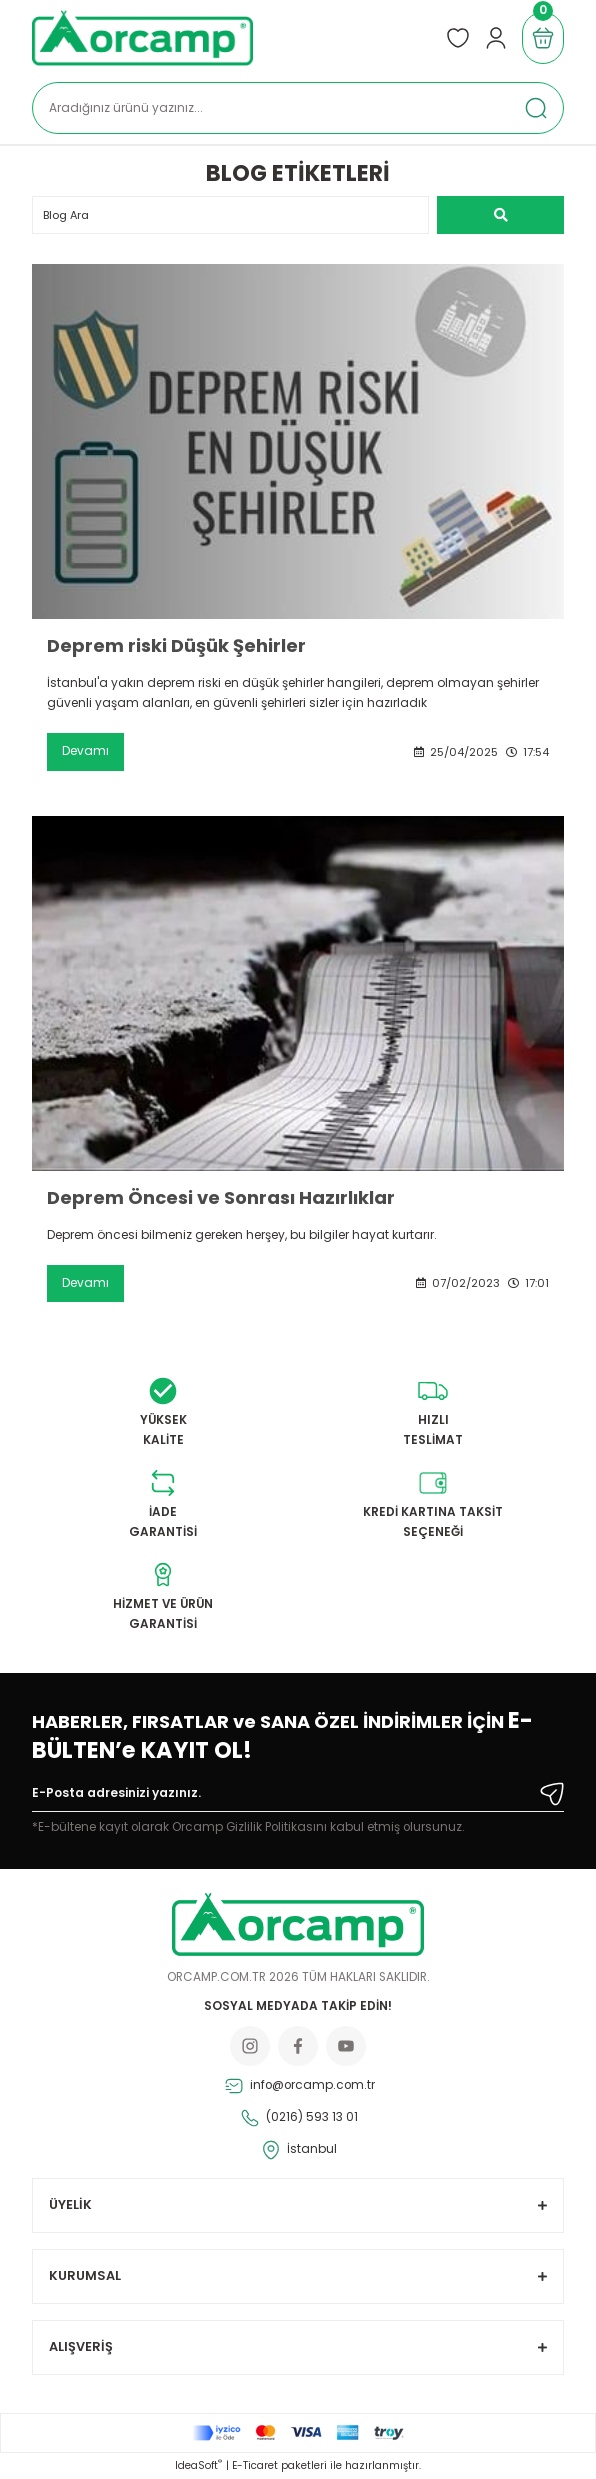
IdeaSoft (198, 2465)
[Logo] (142, 38)
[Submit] (552, 1794)
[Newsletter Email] (298, 1797)
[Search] (298, 108)
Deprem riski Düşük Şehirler (176, 646)
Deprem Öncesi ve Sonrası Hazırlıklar (221, 1198)
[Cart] (543, 38)
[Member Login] (496, 38)
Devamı (85, 751)
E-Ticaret (255, 2465)
